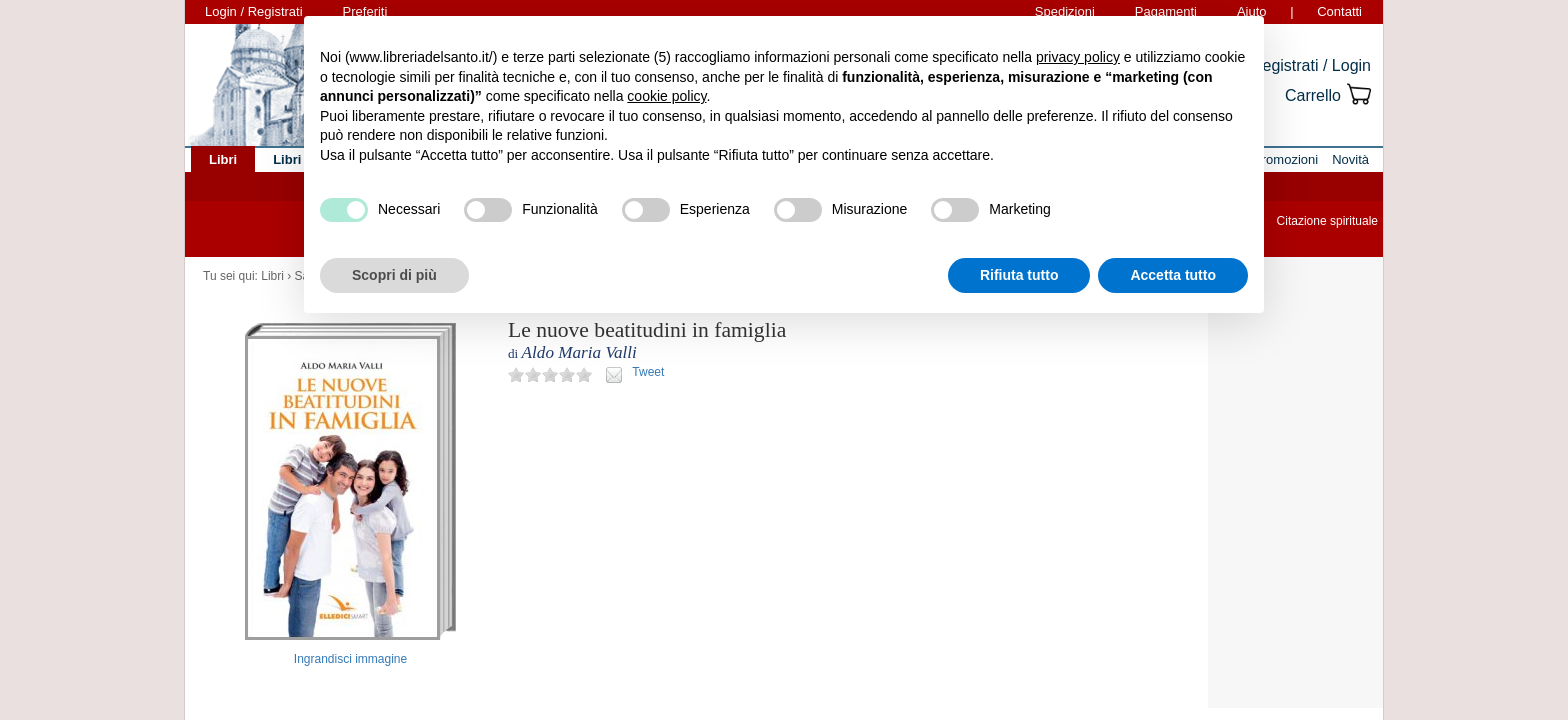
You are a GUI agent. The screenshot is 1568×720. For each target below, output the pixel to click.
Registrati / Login (1311, 65)
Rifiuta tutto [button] (1019, 275)
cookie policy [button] (666, 96)
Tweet (648, 372)
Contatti (1339, 11)
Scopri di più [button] (394, 275)
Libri (272, 276)
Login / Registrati (254, 11)
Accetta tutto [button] (1173, 275)
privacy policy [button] (1078, 57)
